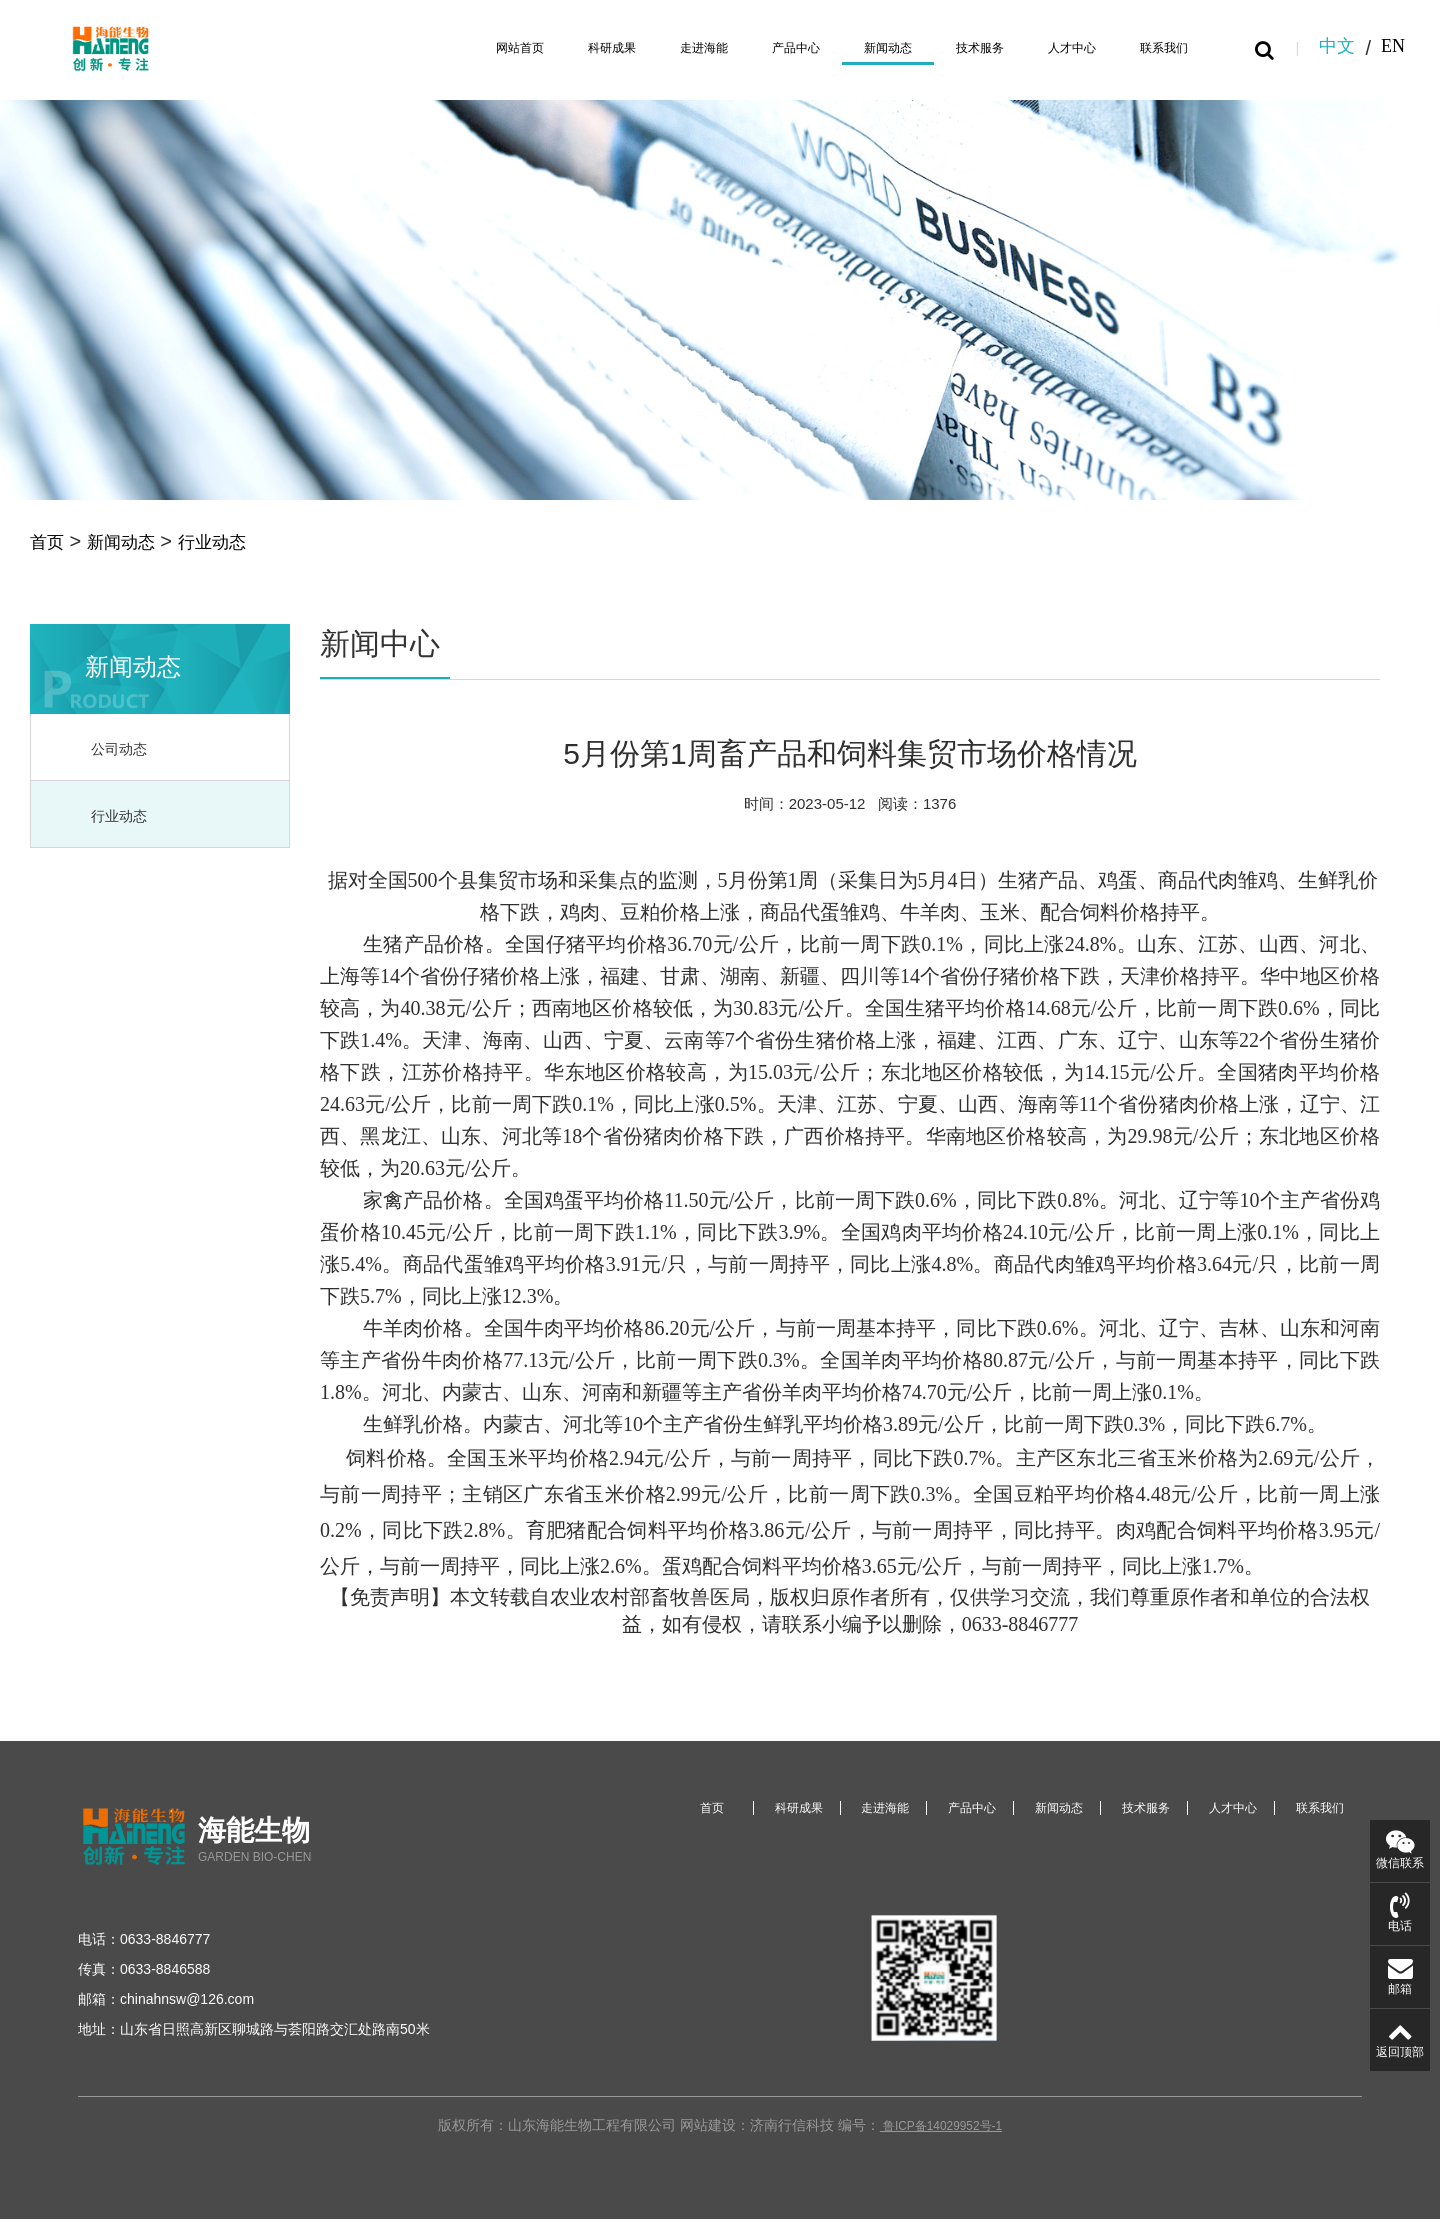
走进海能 (660, 47)
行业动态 (236, 543)
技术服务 (960, 47)
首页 (50, 543)
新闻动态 (860, 47)
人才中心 (1060, 47)
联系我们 (1160, 47)
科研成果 (560, 47)
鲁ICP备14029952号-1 (941, 2131)
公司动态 (123, 752)
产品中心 (760, 47)
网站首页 (460, 47)
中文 (1337, 48)
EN (1393, 48)
